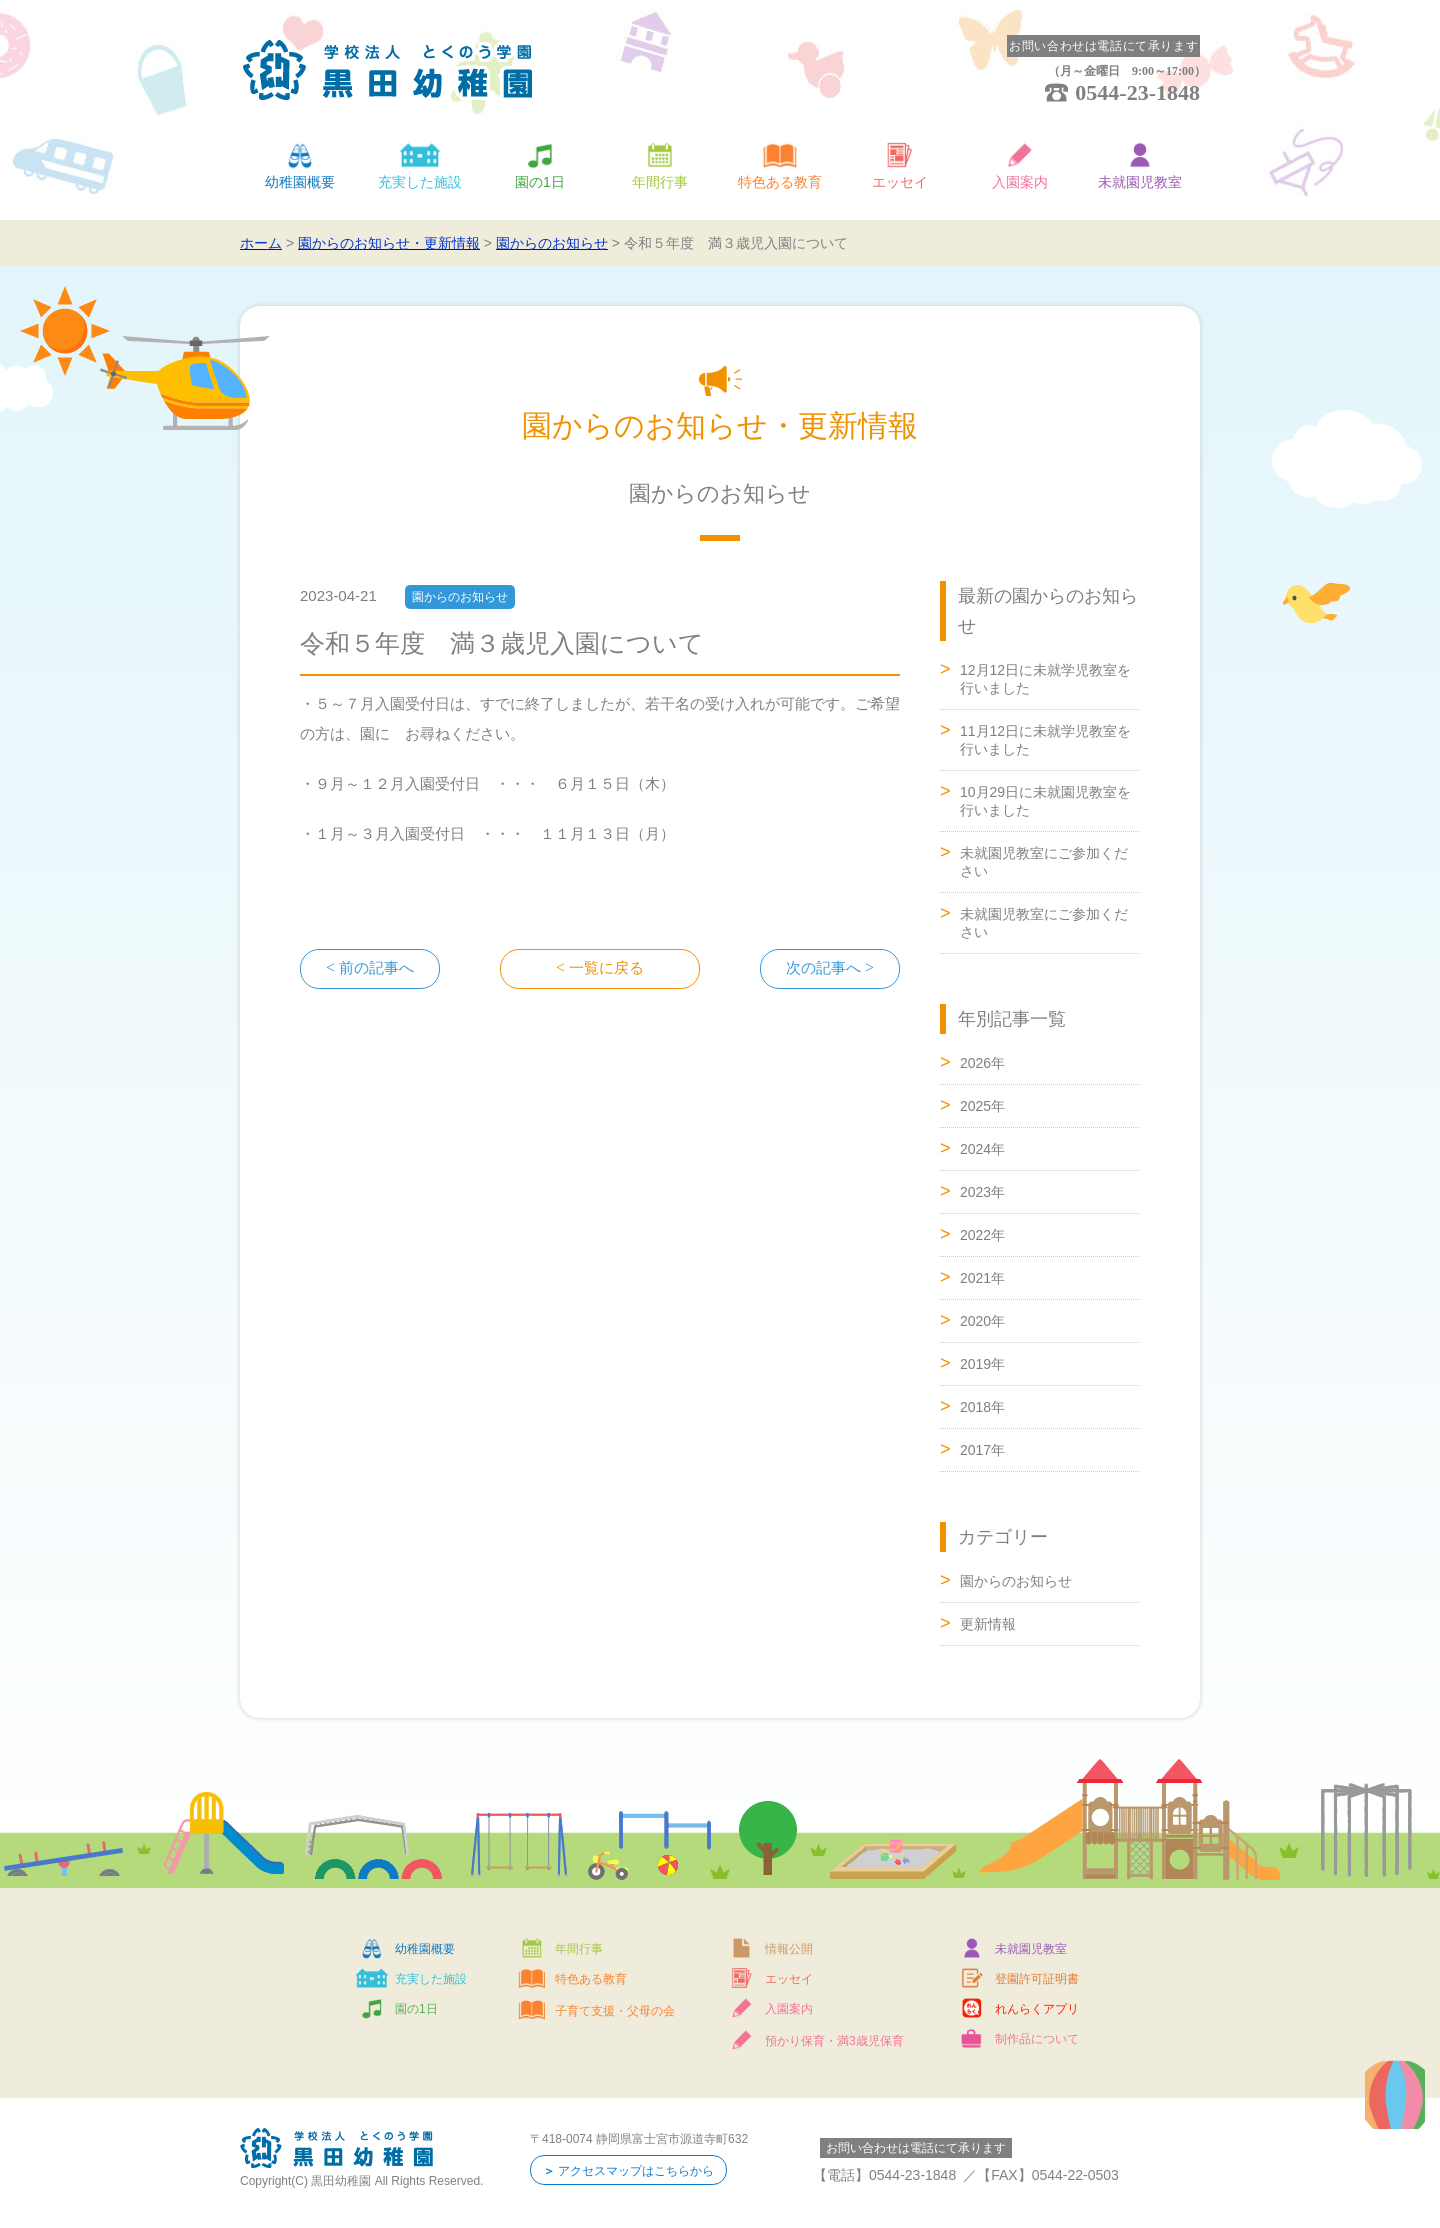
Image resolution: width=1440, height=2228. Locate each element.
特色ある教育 (780, 182)
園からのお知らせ (1016, 1581)
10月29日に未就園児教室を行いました (1045, 801)
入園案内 (1020, 182)
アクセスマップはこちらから (636, 2171)
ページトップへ (1340, 1245)
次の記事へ (823, 968)
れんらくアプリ (1037, 2009)
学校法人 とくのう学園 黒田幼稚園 (388, 70)
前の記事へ (376, 968)
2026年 (982, 1063)
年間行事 (660, 182)
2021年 (982, 1278)
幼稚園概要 (300, 182)
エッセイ (900, 182)
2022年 (982, 1235)
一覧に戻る (606, 968)
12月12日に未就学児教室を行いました (1045, 679)
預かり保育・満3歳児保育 (834, 2041)
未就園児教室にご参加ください (1044, 862)
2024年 (982, 1149)
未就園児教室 (1140, 182)
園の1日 (540, 182)
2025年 (982, 1106)
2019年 (982, 1364)
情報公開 (789, 1949)
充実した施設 (420, 182)
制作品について (1037, 2039)
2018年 (982, 1407)
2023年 (982, 1192)
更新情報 (988, 1624)
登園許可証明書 (1037, 1979)
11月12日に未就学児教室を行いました (1045, 740)
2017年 (982, 1450)
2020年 (982, 1321)
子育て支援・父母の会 (615, 2011)
